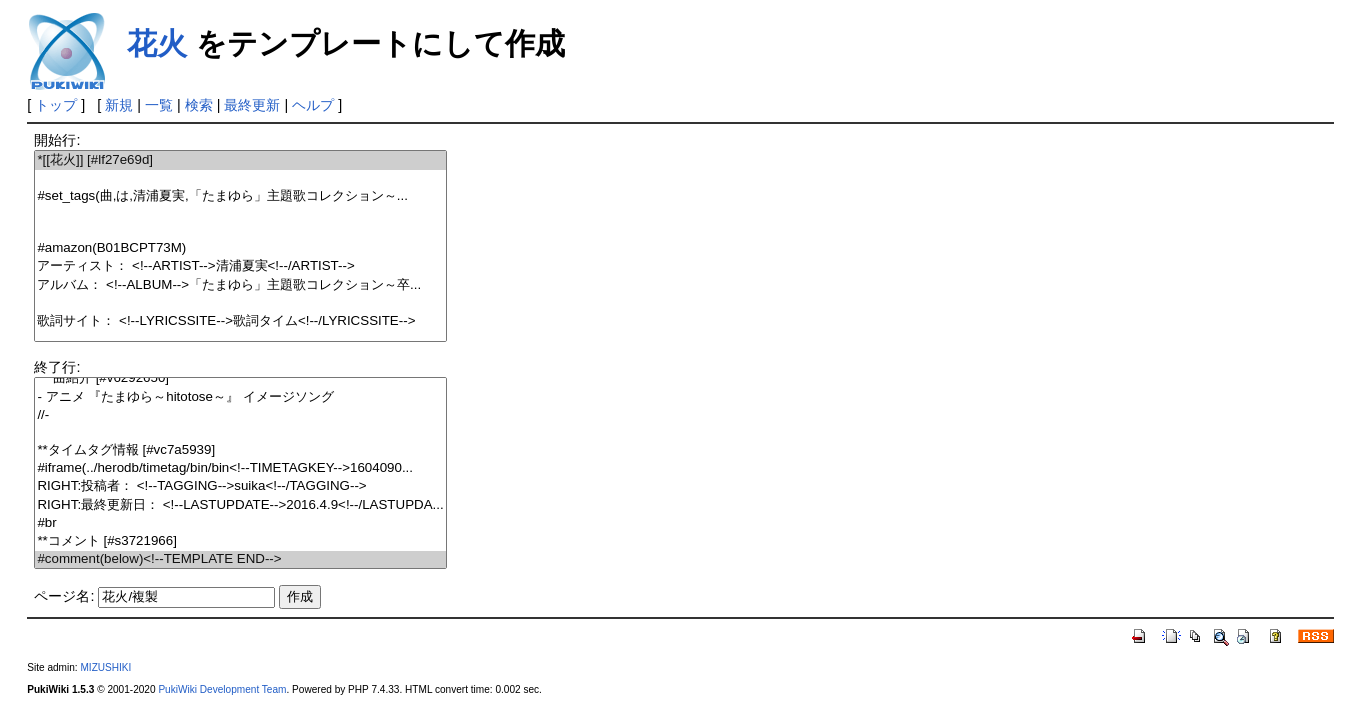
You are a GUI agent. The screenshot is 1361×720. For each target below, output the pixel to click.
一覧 (159, 105)
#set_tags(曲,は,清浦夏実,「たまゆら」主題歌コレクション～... (240, 196)
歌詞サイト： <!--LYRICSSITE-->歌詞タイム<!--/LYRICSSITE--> (240, 321)
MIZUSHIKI (105, 667)
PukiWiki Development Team (222, 689)
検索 (199, 105)
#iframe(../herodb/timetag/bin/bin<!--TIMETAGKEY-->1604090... (240, 468)
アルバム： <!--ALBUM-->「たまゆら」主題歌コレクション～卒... (240, 285)
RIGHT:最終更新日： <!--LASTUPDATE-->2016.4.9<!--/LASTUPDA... (240, 505)
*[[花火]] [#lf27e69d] (240, 160)
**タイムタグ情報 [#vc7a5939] (240, 450)
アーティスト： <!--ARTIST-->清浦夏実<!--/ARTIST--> (240, 266)
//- (240, 415)
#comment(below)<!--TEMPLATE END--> (240, 559)
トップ (56, 105)
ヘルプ (313, 105)
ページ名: (64, 596)
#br (240, 523)
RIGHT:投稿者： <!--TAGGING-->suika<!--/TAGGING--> (240, 486)
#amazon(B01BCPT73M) (240, 248)
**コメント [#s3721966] (240, 541)
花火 (157, 43)
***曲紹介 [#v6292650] (240, 378)
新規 (119, 105)
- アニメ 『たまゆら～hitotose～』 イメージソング (240, 397)
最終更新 (252, 105)
